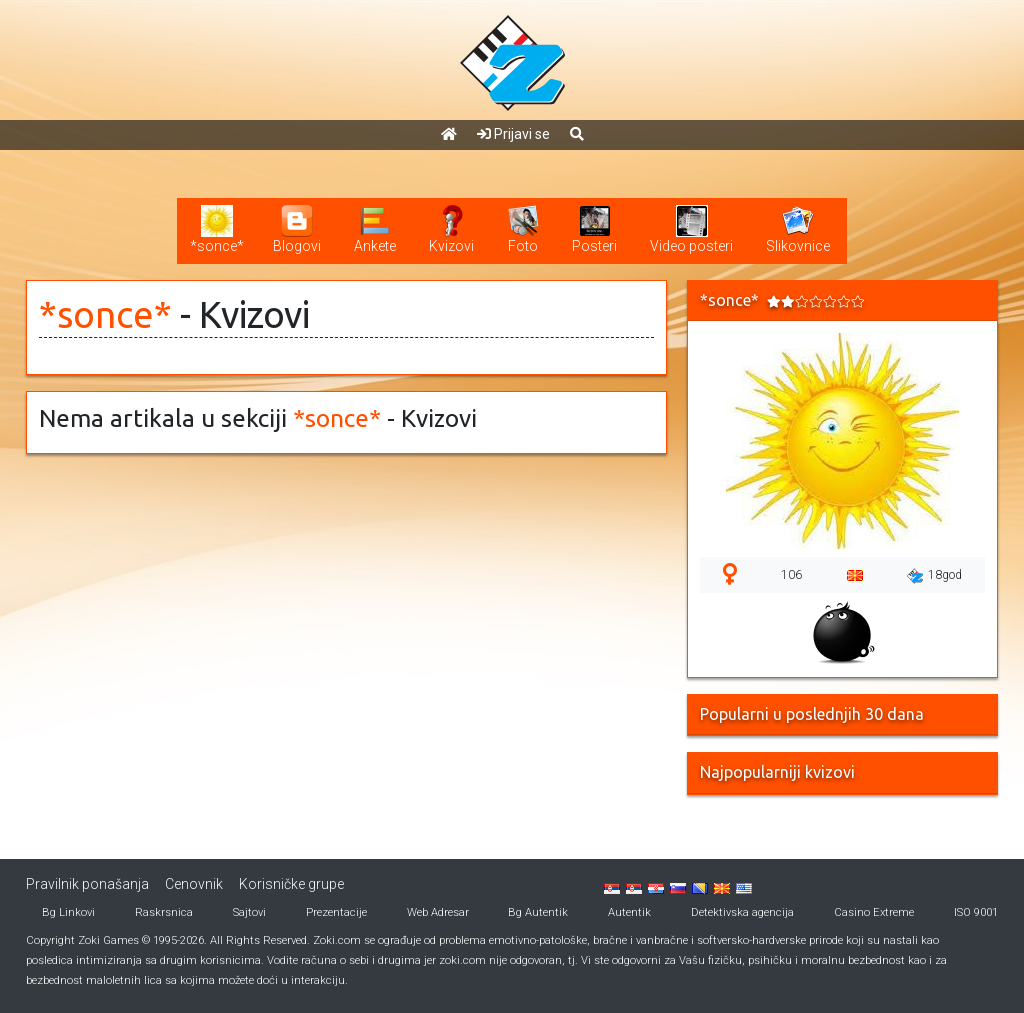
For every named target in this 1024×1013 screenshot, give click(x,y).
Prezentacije (336, 912)
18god (934, 576)
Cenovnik (194, 884)
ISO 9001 (976, 912)
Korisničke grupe (291, 884)
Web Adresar (438, 912)
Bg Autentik (538, 912)
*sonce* (105, 314)
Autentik (629, 912)
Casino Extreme (874, 912)
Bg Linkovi (68, 912)
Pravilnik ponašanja (87, 884)
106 (791, 575)
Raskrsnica (164, 912)
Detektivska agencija (742, 912)
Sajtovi (249, 912)
